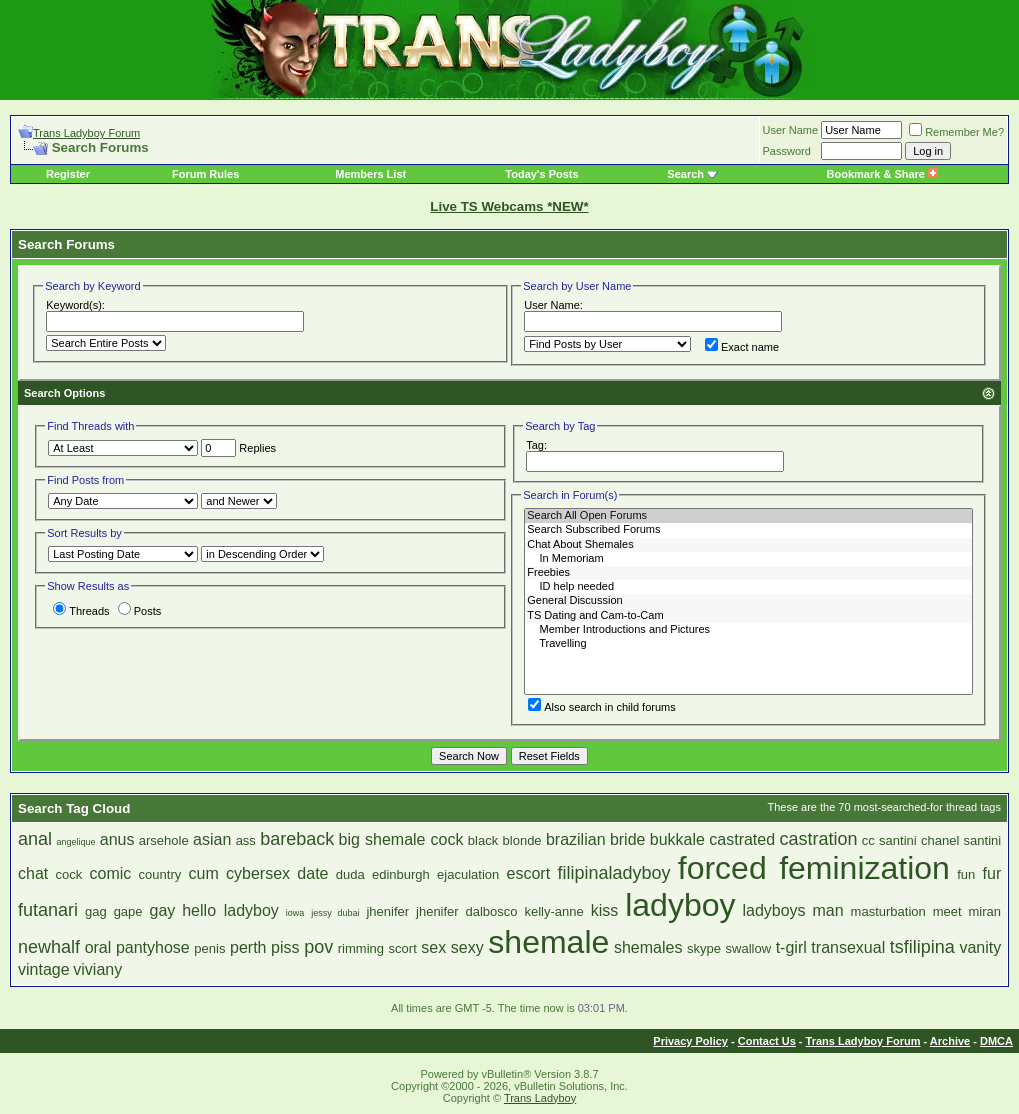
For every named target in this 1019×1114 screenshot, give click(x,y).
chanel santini (961, 840)
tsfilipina (922, 947)
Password (787, 151)
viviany (97, 969)
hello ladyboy (230, 910)
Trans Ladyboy (540, 1098)
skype (704, 948)
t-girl (791, 947)
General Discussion (748, 601)
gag (96, 911)
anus (117, 839)
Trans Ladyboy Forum (86, 133)
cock (69, 874)
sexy (467, 947)
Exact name (742, 347)
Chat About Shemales (748, 545)
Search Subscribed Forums (748, 530)
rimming (361, 948)
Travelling (748, 644)
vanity (980, 947)
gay (162, 910)
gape (128, 911)
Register (68, 174)
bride (628, 839)
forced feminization (814, 868)
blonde (522, 840)
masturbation (888, 911)
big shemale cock (401, 839)
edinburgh (401, 874)
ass (246, 840)
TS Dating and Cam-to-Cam (748, 616)
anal (35, 839)
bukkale (677, 839)
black (483, 840)
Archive (950, 1041)
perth (248, 947)
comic (111, 873)
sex (433, 947)
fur (992, 873)
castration (818, 839)
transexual (848, 947)
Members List (370, 174)
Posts (140, 611)
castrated (742, 839)
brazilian (576, 839)
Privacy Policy (690, 1041)
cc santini (889, 840)
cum (204, 873)
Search (685, 174)
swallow (749, 948)
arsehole (164, 840)
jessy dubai (335, 913)
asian (212, 839)
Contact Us (767, 1041)
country (160, 874)
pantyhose (153, 947)
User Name (791, 130)
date (312, 873)
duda (350, 874)
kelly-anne (554, 911)
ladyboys (773, 910)
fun (966, 874)
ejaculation (468, 874)
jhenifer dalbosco (467, 911)
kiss (605, 910)
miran (985, 911)
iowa (295, 913)
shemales (648, 947)
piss (285, 947)
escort (529, 873)
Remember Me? (956, 132)
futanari (48, 910)
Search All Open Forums (748, 516)
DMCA (996, 1041)
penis (209, 948)
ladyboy (680, 905)
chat (33, 873)
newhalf (49, 947)
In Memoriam (748, 559)
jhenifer (387, 911)
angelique (75, 842)
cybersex (258, 873)
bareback (297, 839)
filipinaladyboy (613, 873)
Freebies (748, 573)
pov (318, 947)
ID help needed (748, 587)
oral (98, 947)
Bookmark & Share (882, 174)
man (828, 910)
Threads (81, 611)
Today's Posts (541, 174)
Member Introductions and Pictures (748, 630)
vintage (44, 969)
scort (403, 948)
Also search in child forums (601, 707)
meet (947, 911)
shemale (548, 942)
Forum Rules (205, 174)
